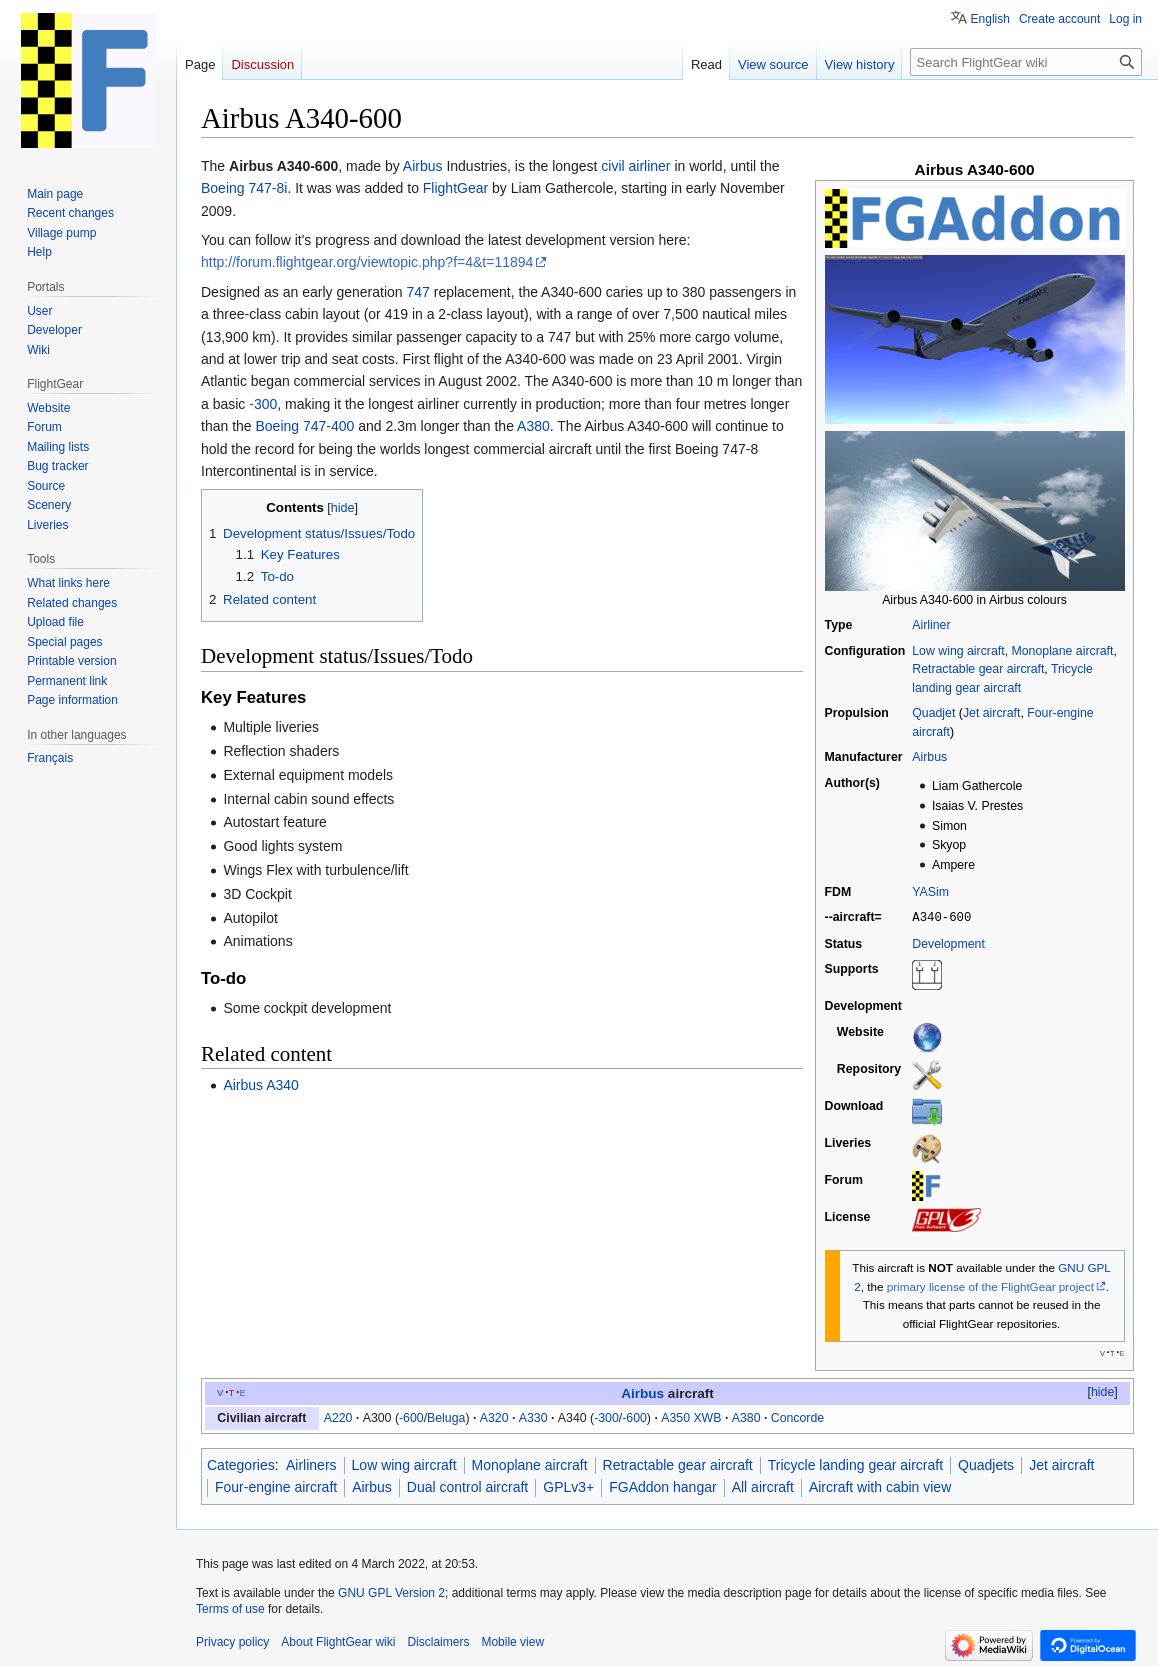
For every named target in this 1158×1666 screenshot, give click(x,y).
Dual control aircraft (467, 1486)
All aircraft (763, 1486)
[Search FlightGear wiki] (1026, 62)
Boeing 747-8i (244, 188)
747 (417, 292)
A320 (494, 1417)
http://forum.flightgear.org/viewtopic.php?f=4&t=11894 (367, 262)
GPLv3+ (568, 1486)
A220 (338, 1417)
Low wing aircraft (958, 651)
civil (612, 166)
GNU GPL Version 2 (391, 1592)
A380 (533, 426)
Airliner (931, 625)
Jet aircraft (991, 713)
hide (1102, 1391)
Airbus (929, 757)
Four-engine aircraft (276, 1486)
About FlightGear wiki (338, 1641)
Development (948, 943)
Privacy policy (232, 1641)
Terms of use (230, 1608)
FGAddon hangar (662, 1486)
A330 (533, 1417)
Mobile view (512, 1641)
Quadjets (986, 1464)
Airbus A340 (261, 1085)
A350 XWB (691, 1417)
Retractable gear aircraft (978, 669)
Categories (241, 1464)
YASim (930, 892)
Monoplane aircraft (1062, 651)
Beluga (446, 1417)
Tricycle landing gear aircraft (855, 1464)
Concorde (797, 1417)
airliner (650, 166)
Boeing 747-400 (305, 426)
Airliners (311, 1464)
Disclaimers (438, 1641)
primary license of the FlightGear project (990, 1285)
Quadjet (933, 713)
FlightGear (455, 188)
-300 (263, 404)
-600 (411, 1417)
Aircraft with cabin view (880, 1486)
